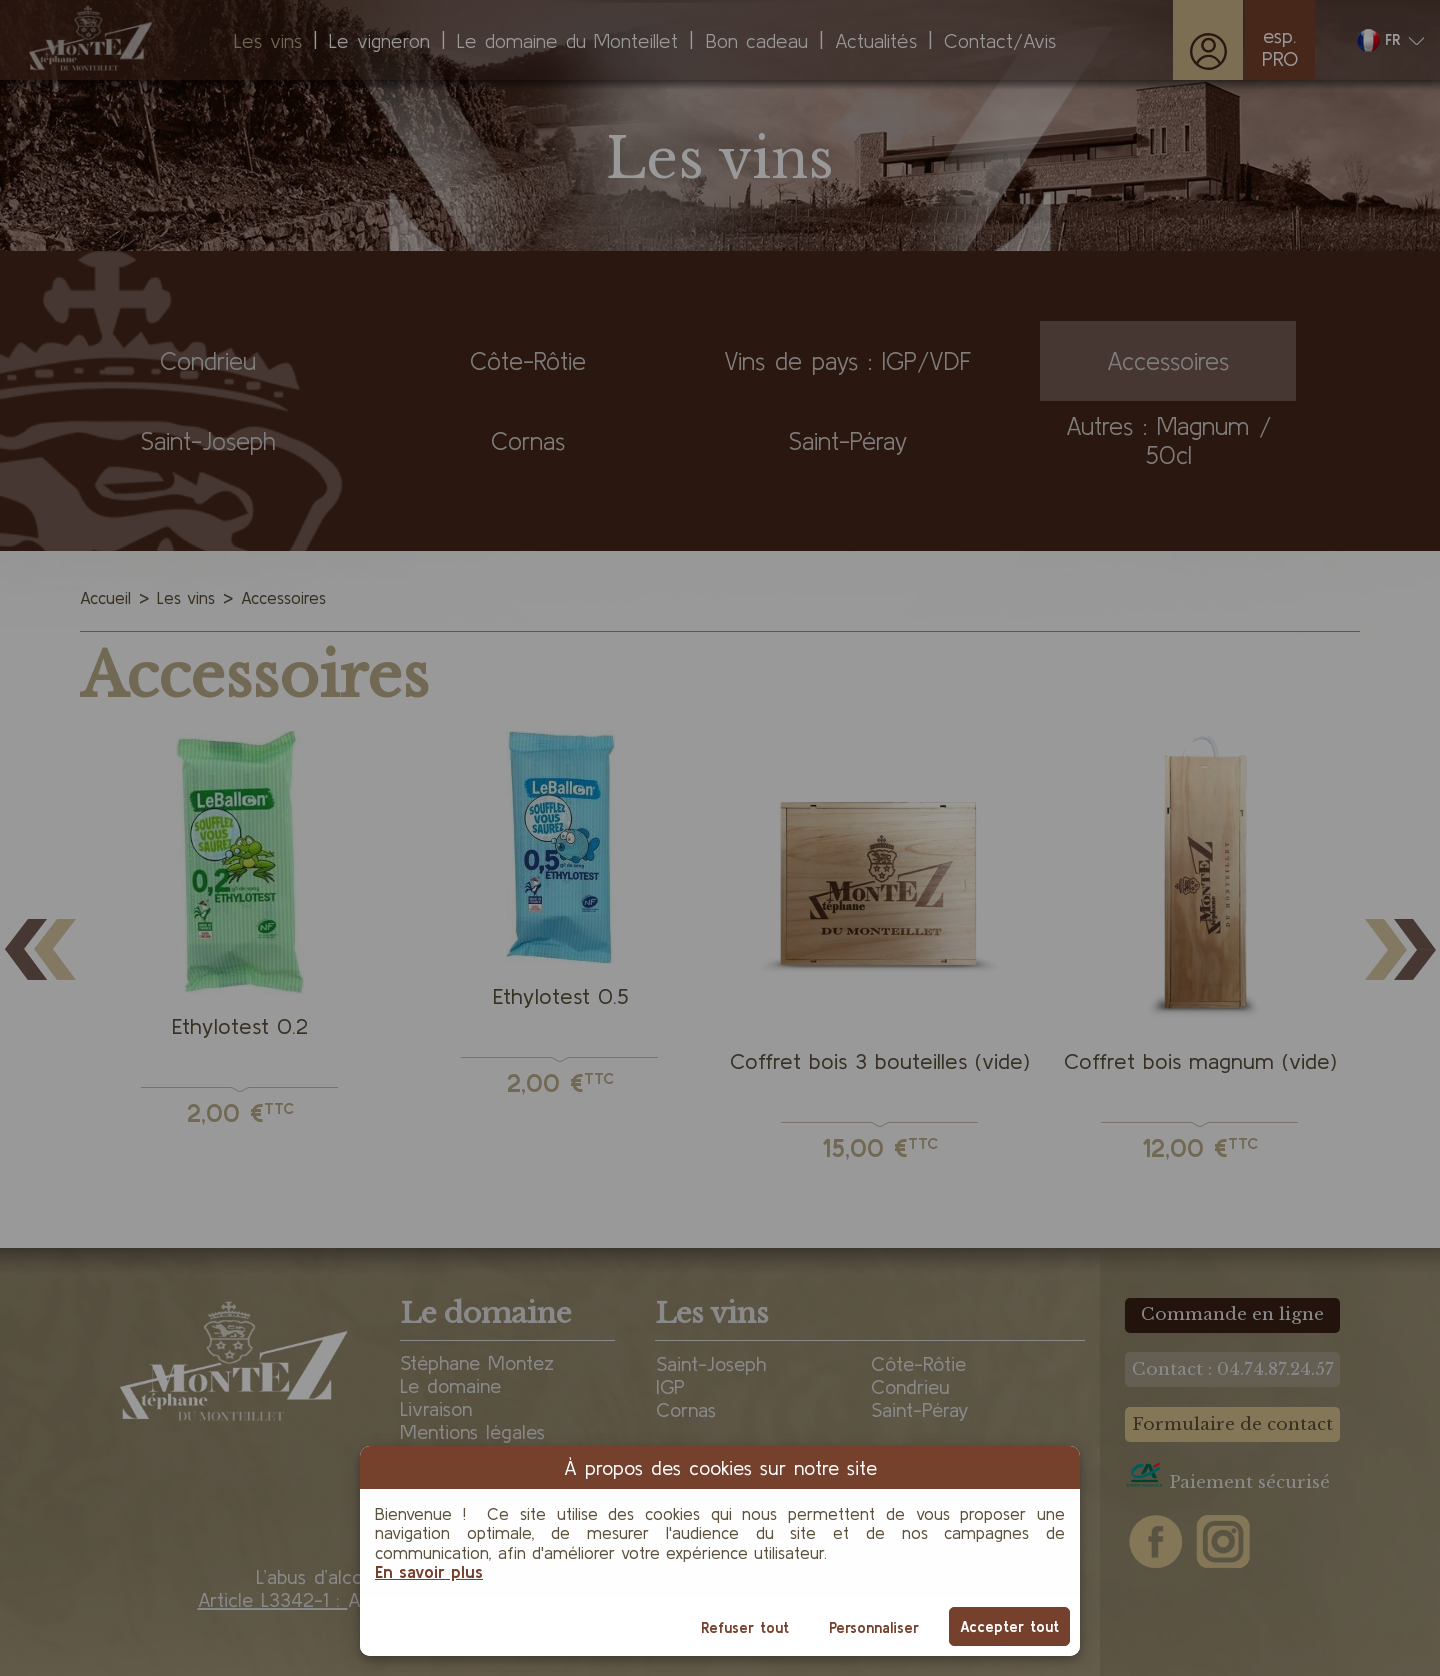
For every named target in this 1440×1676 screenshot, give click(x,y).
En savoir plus (429, 1571)
